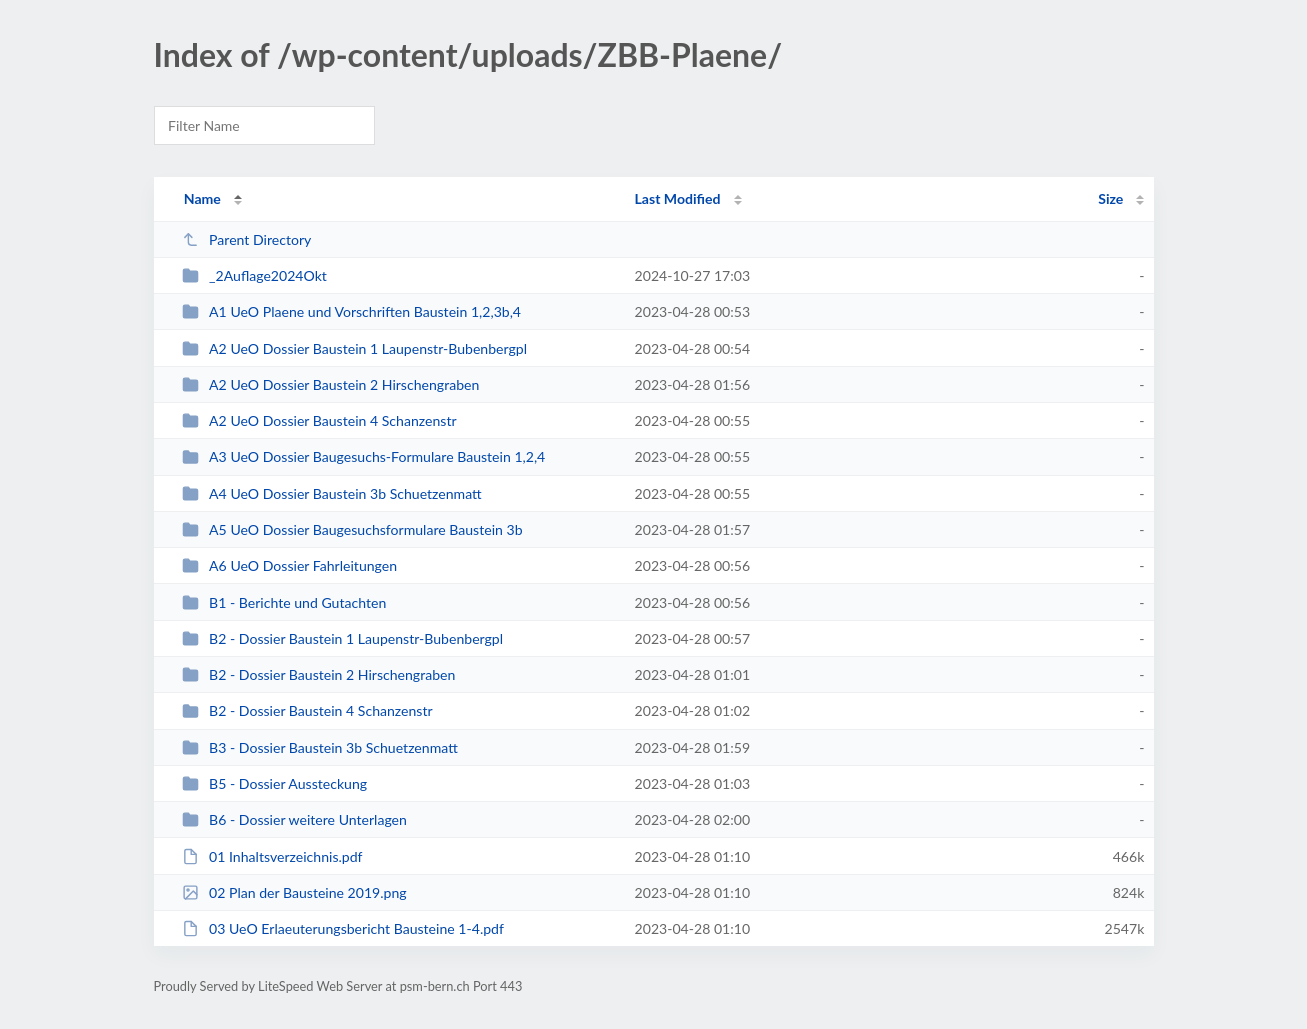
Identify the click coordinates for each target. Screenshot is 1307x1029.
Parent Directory (247, 239)
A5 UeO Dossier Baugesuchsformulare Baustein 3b (352, 529)
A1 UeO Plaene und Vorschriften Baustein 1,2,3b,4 (351, 311)
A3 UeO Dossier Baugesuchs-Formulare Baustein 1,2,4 (364, 456)
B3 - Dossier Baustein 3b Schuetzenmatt (320, 747)
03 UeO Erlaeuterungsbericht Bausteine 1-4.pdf (343, 928)
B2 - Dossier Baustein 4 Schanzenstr (307, 710)
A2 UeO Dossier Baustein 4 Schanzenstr (319, 420)
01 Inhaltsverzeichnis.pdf (272, 856)
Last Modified (678, 198)
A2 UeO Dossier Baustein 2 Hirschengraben (331, 384)
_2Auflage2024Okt (254, 275)
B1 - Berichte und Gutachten (284, 602)
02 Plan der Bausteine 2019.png (294, 892)
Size (1110, 198)
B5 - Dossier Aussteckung (274, 783)
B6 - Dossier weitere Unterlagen (294, 819)
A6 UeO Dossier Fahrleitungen (289, 565)
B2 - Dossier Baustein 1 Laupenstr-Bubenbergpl (342, 638)
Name (202, 198)
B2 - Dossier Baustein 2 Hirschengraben (319, 674)
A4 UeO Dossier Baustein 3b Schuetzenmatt (332, 493)
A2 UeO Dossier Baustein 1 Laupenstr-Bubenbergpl (354, 348)
